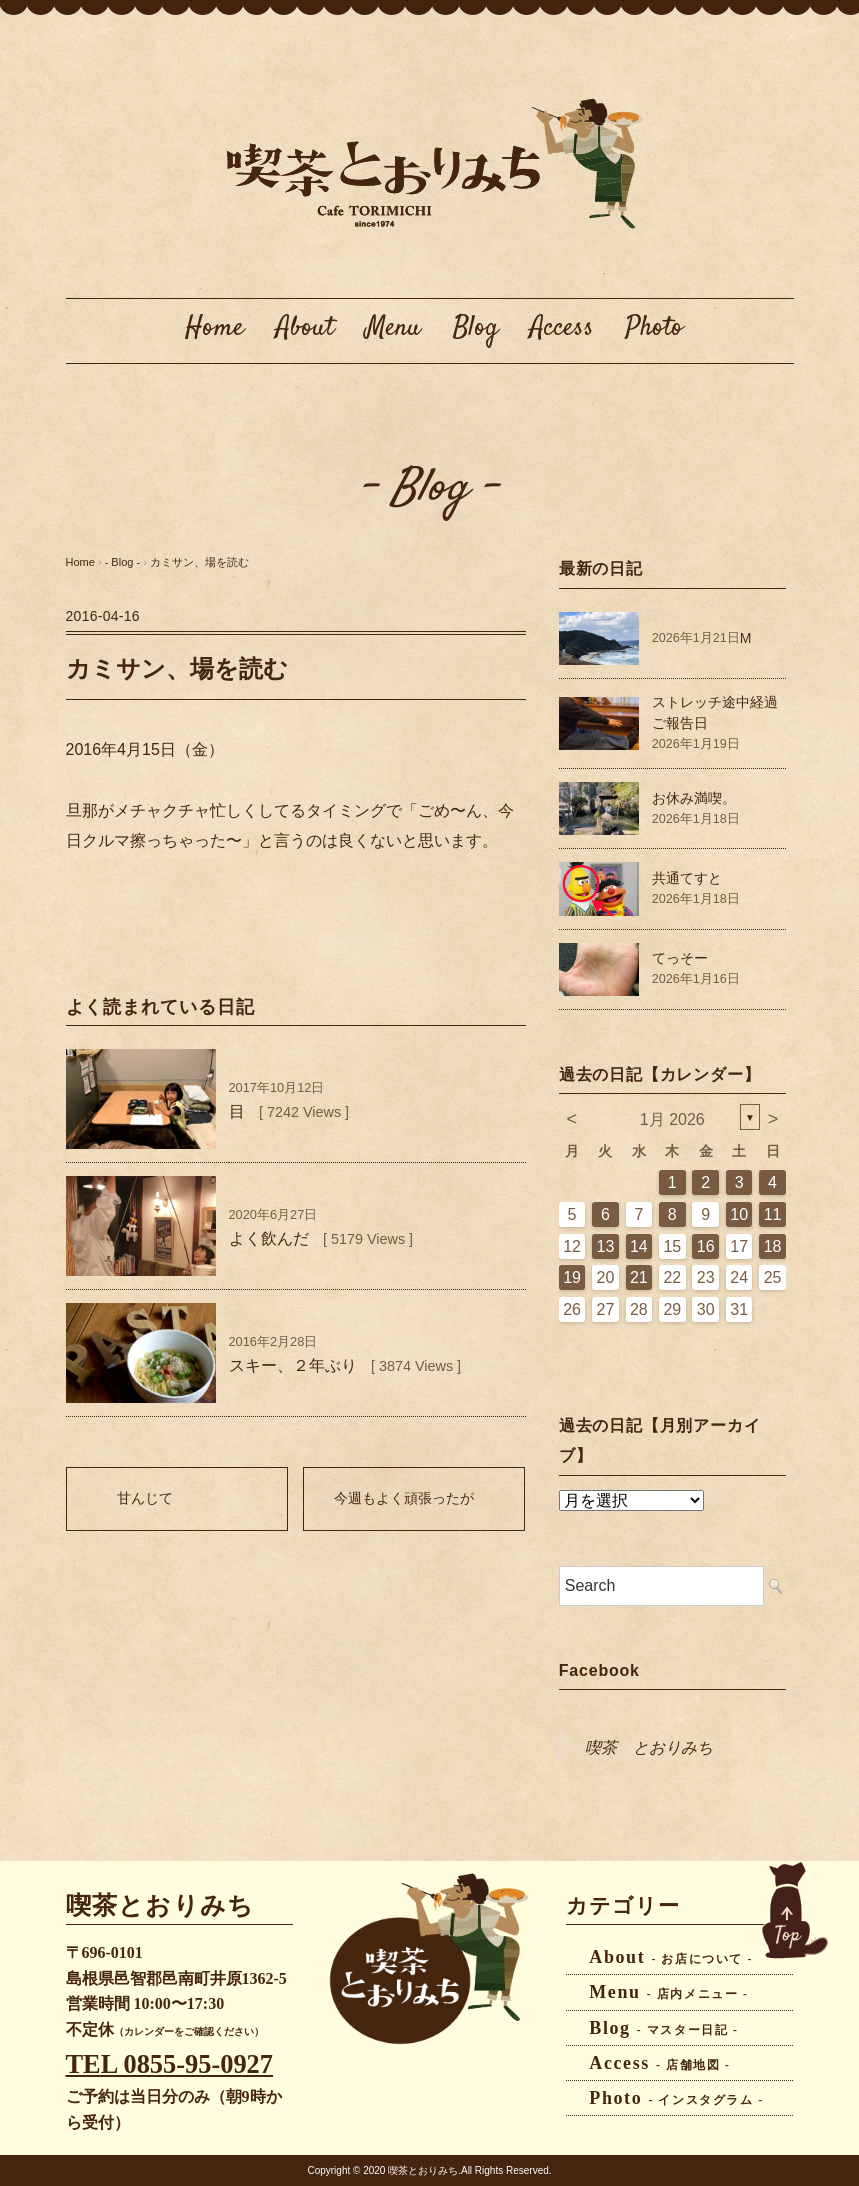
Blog (475, 328)
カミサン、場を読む (199, 562)
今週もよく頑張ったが (404, 1498)
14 (639, 1246)
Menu (393, 328)
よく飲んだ (269, 1238)
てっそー (680, 958)
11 (773, 1214)
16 (706, 1246)
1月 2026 (672, 1119)
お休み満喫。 (694, 798)
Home (214, 328)
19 (572, 1277)
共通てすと (687, 878)
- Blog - (430, 489)
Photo (654, 328)
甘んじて (145, 1498)
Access (562, 328)
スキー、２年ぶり (293, 1365)
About (305, 328)
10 (739, 1214)
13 (606, 1246)
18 (773, 1246)
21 (639, 1277)
